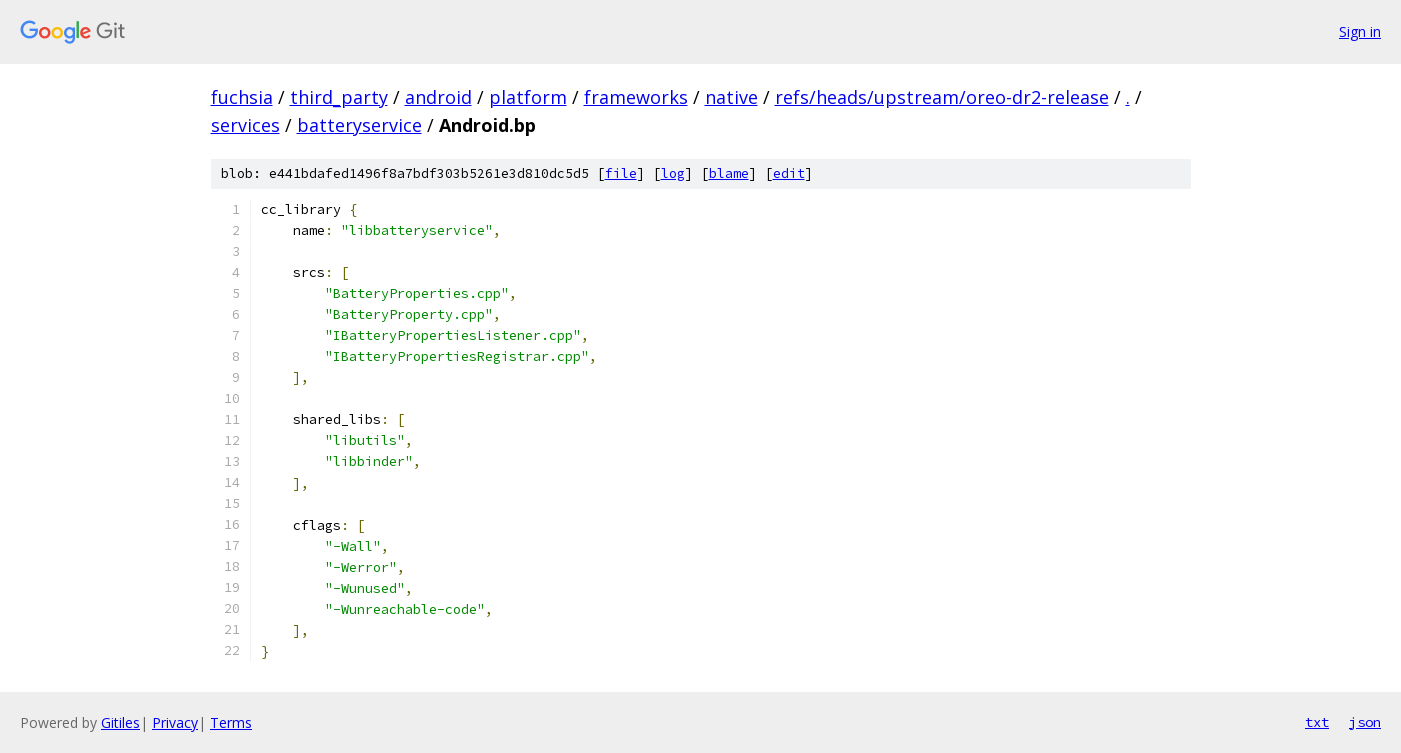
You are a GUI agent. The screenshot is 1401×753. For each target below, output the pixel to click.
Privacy (175, 722)
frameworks (636, 97)
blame (729, 173)
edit (789, 173)
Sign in (1360, 31)
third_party (339, 97)
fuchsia (242, 97)
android (438, 97)
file (621, 173)
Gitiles (120, 722)
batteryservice (359, 125)
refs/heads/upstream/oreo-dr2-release (942, 97)
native (731, 97)
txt (1317, 722)
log (673, 173)
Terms (231, 722)
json (1365, 722)
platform (528, 97)
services (245, 125)
